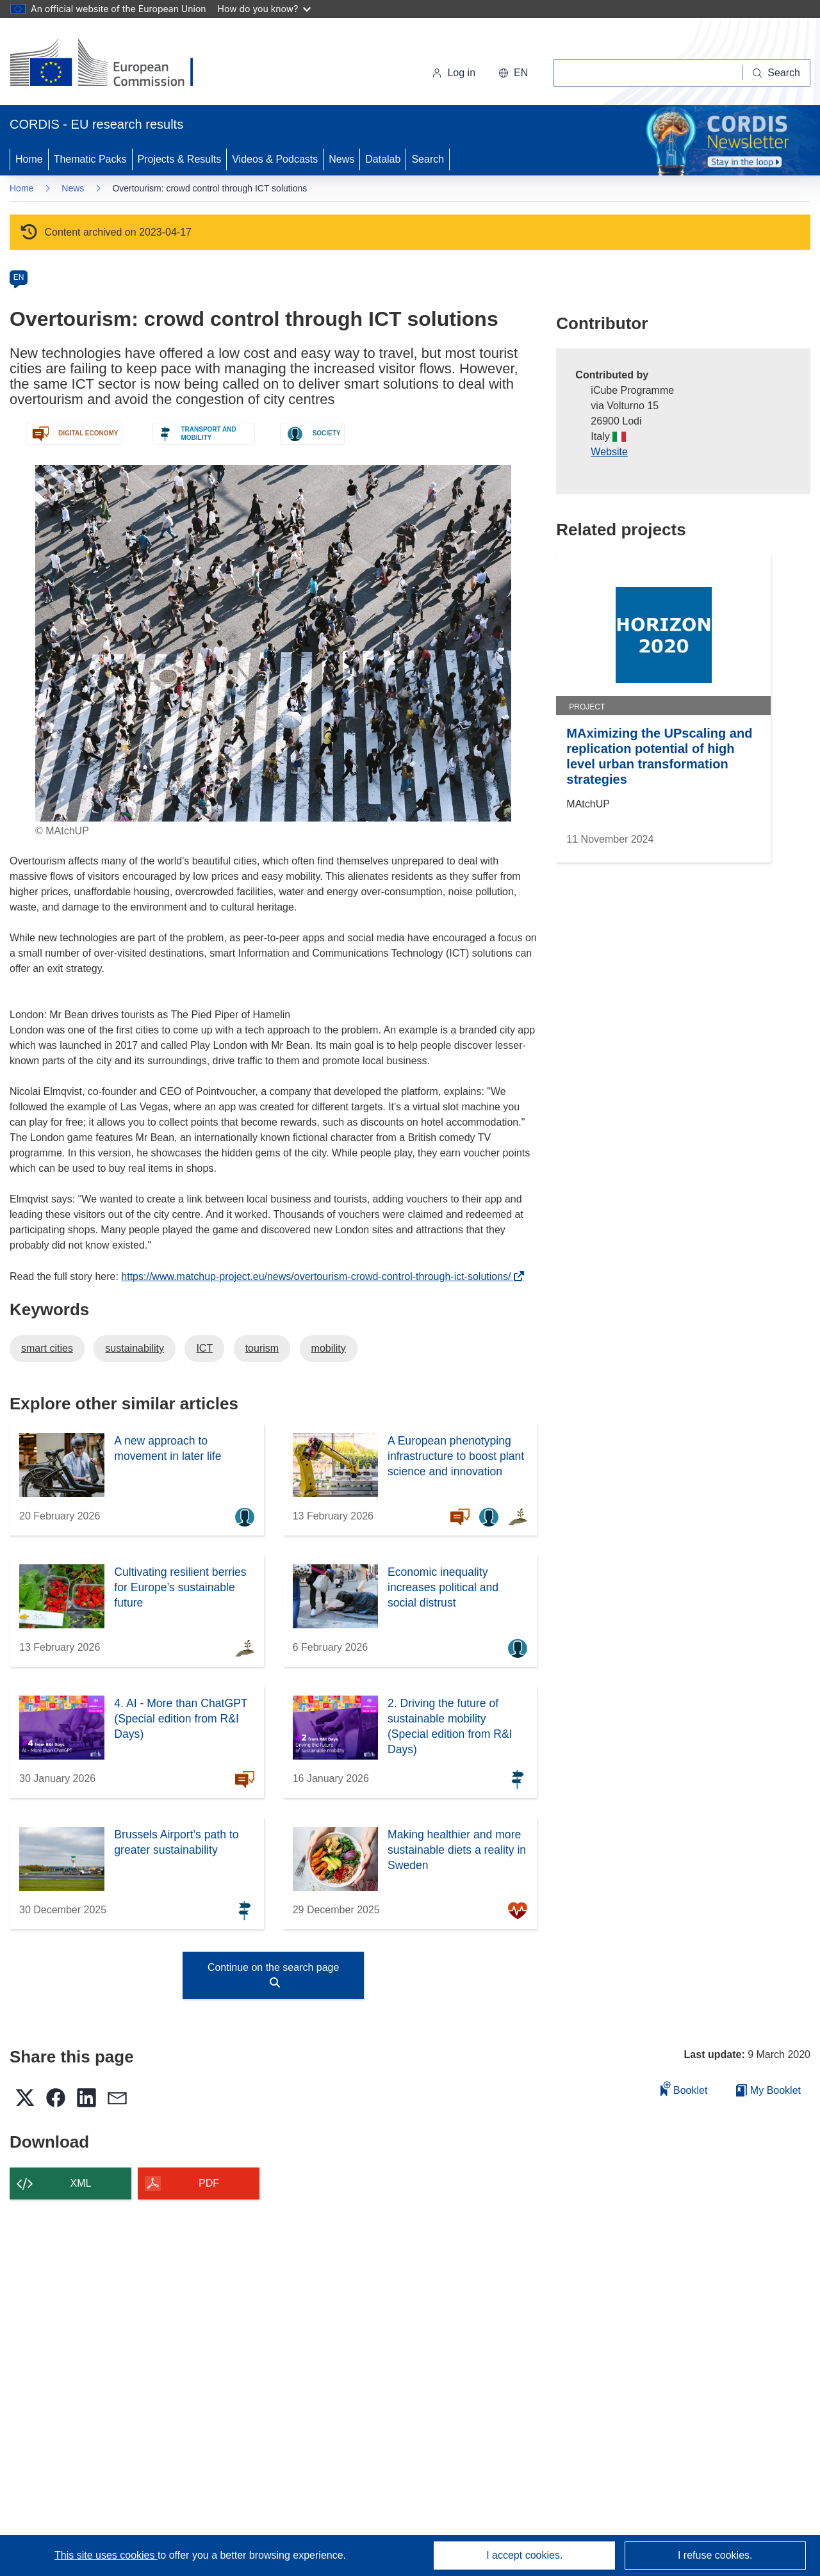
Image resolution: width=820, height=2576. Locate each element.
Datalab (382, 159)
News (341, 159)
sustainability (134, 1348)
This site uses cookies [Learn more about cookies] (106, 2555)
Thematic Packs (90, 159)
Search (427, 159)
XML (81, 2183)
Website (609, 451)
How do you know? (264, 8)
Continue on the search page (273, 1975)
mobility (328, 1348)
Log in (453, 72)
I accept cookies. (524, 2555)
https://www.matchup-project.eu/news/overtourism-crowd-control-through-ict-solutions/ (319, 1276)
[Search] (776, 73)
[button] (513, 73)
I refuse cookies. (715, 2555)
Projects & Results (180, 159)
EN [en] (18, 277)
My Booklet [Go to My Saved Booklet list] (768, 2090)
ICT (204, 1348)
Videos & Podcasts (275, 159)
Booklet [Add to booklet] (684, 2088)
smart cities (47, 1348)
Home (29, 159)
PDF (209, 2183)
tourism (262, 1348)
